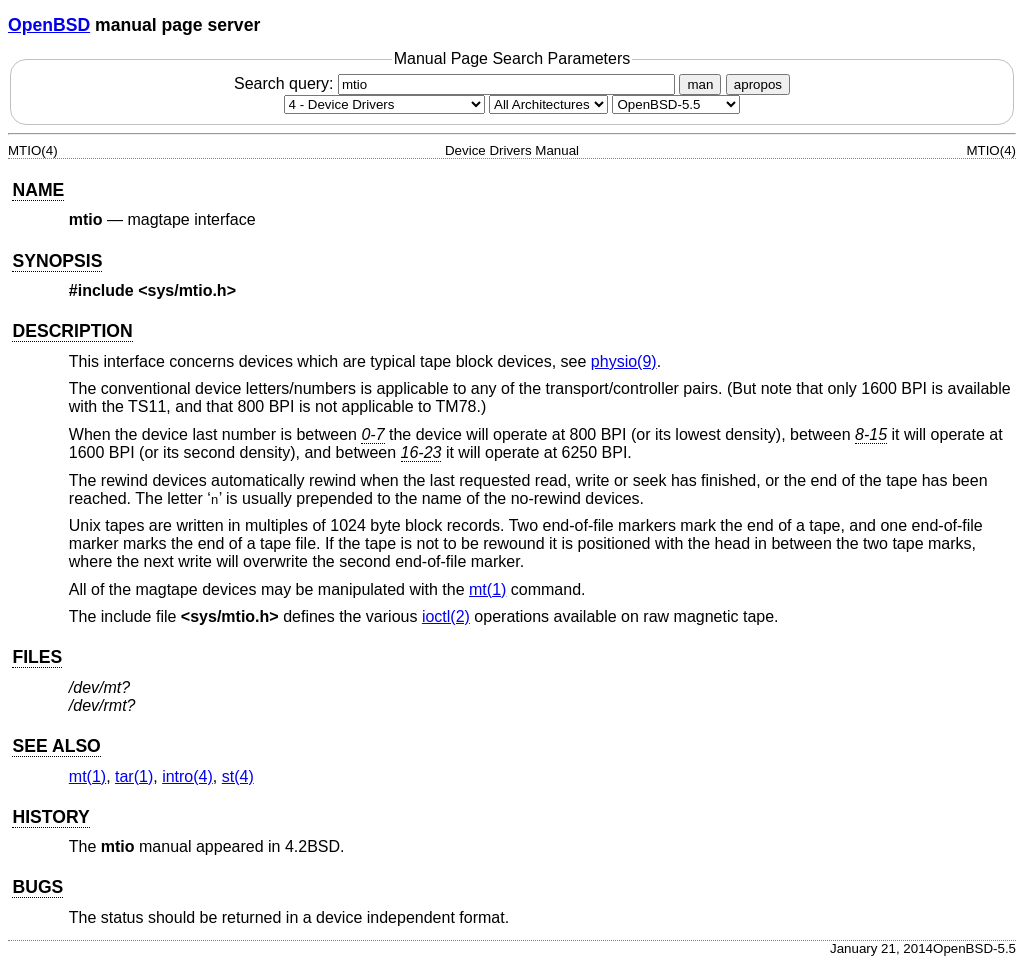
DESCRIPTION (72, 331)
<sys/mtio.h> (187, 290)
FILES (37, 657)
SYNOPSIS (57, 261)
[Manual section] (384, 104)
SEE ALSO (56, 746)
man (700, 84)
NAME (38, 190)
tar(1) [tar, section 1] (134, 776)
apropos (758, 84)
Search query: (457, 83)
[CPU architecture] (548, 104)
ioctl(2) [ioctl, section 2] (446, 616)
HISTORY (50, 817)
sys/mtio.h (229, 616)
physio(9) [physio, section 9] (624, 361)
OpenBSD (49, 25)
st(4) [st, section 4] (238, 776)
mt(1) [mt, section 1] (487, 589)
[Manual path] (676, 104)
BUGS (37, 887)
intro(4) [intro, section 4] (187, 776)
